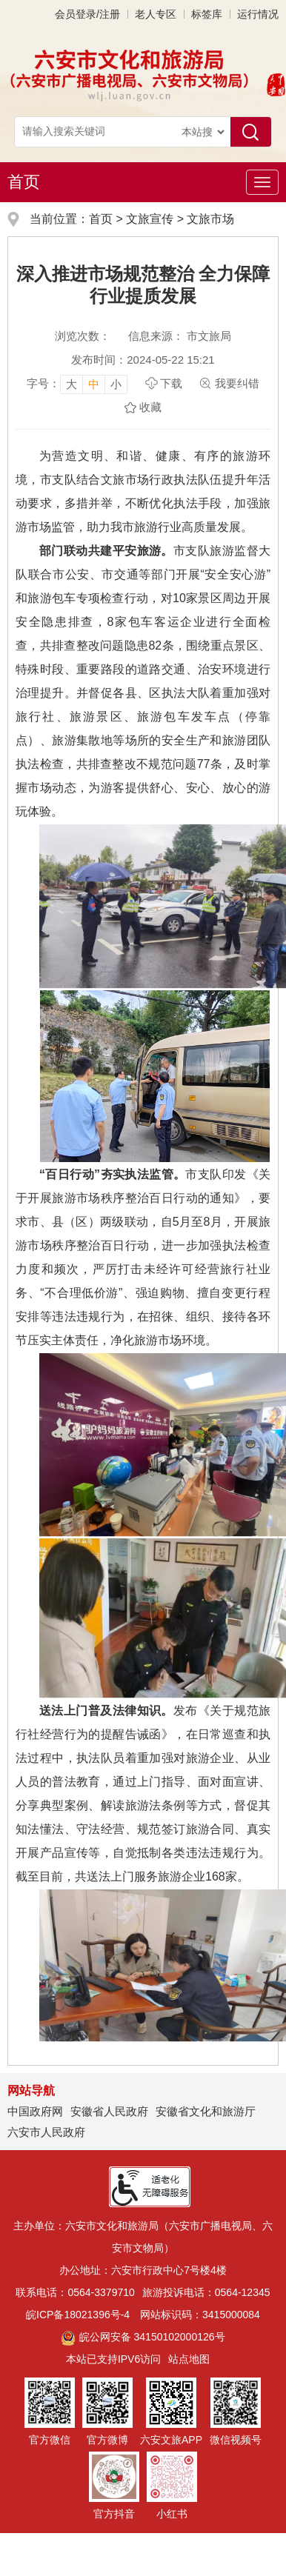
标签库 (206, 14)
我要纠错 (237, 383)
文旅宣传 (149, 219)
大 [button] (71, 384)
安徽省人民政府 (109, 2111)
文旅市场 (210, 219)
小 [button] (116, 384)
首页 (23, 182)
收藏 (150, 407)
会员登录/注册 (87, 14)
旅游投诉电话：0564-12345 (206, 2292)
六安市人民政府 (46, 2132)
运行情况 (258, 14)
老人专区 (155, 14)
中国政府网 (35, 2111)
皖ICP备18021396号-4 (78, 2314)
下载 (171, 383)
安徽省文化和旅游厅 (206, 2111)
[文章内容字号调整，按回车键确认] (77, 384)
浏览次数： (82, 336)
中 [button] (93, 384)
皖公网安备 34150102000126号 (143, 2337)
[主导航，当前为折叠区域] (262, 182)
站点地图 (189, 2359)
